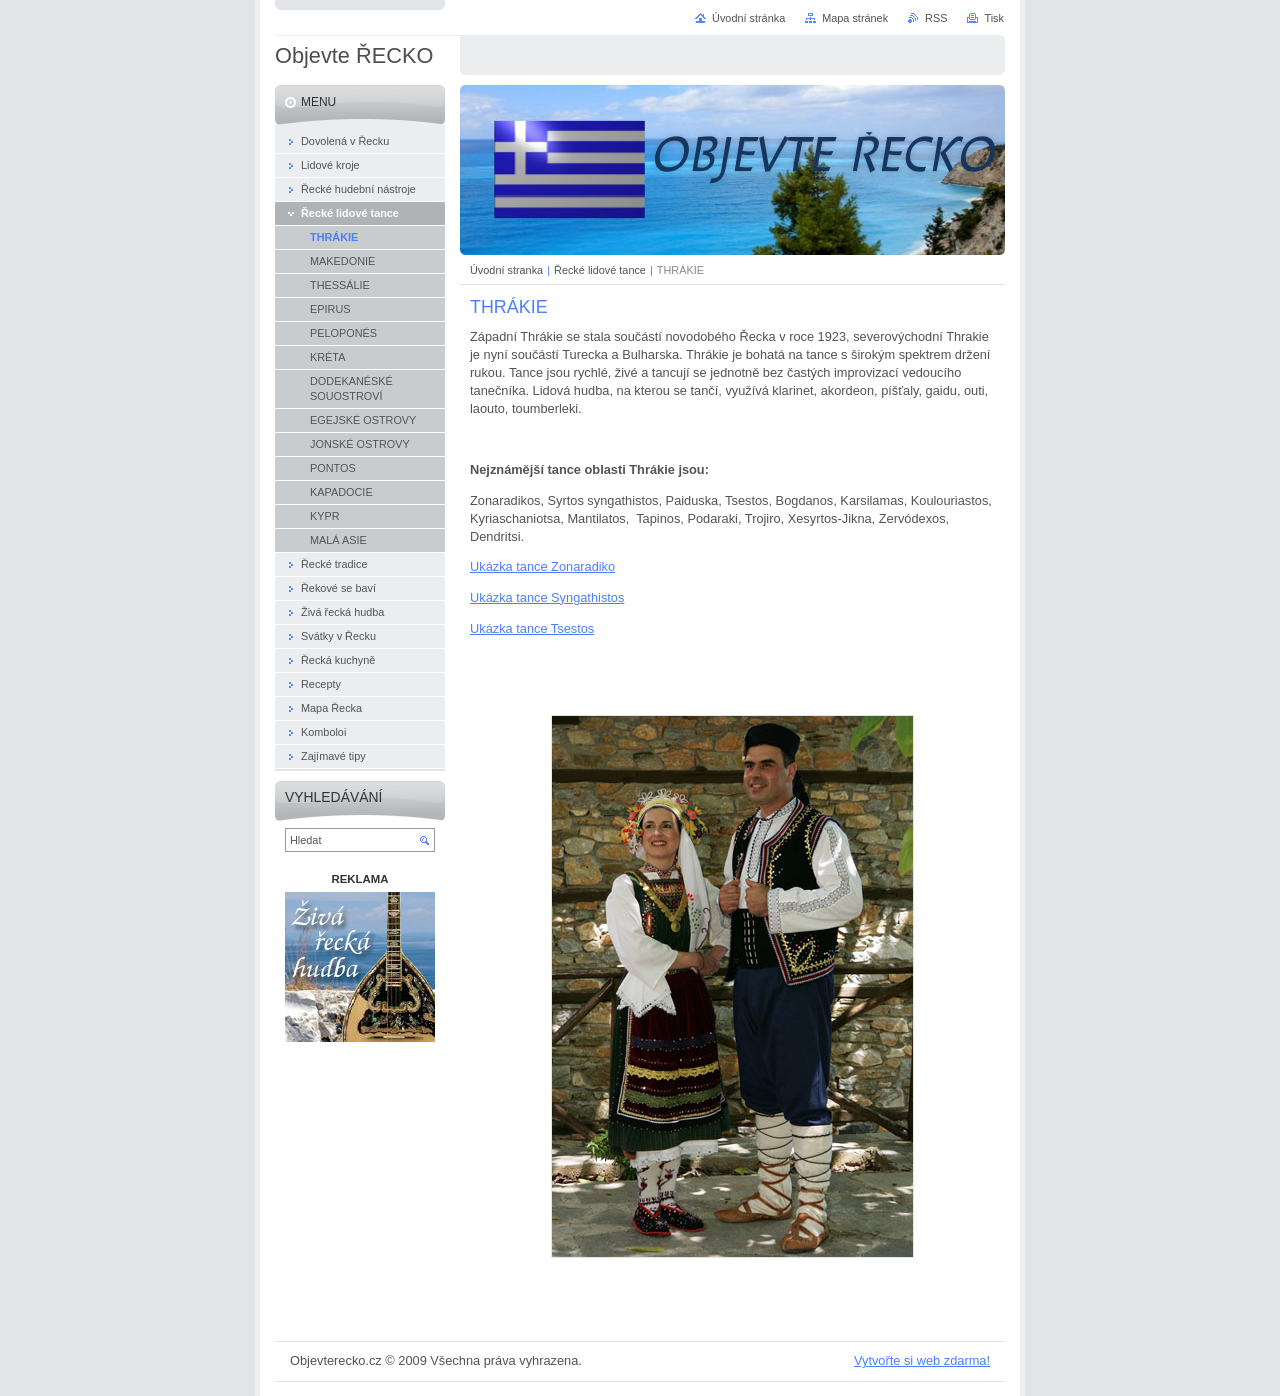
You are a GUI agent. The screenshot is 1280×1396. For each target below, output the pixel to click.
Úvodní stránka (748, 18)
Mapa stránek (855, 18)
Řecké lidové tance (600, 270)
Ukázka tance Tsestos (532, 628)
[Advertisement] (360, 1154)
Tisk (994, 18)
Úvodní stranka (506, 270)
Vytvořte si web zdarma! (922, 1360)
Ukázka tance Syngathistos (547, 597)
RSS (936, 18)
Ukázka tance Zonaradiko (542, 566)
